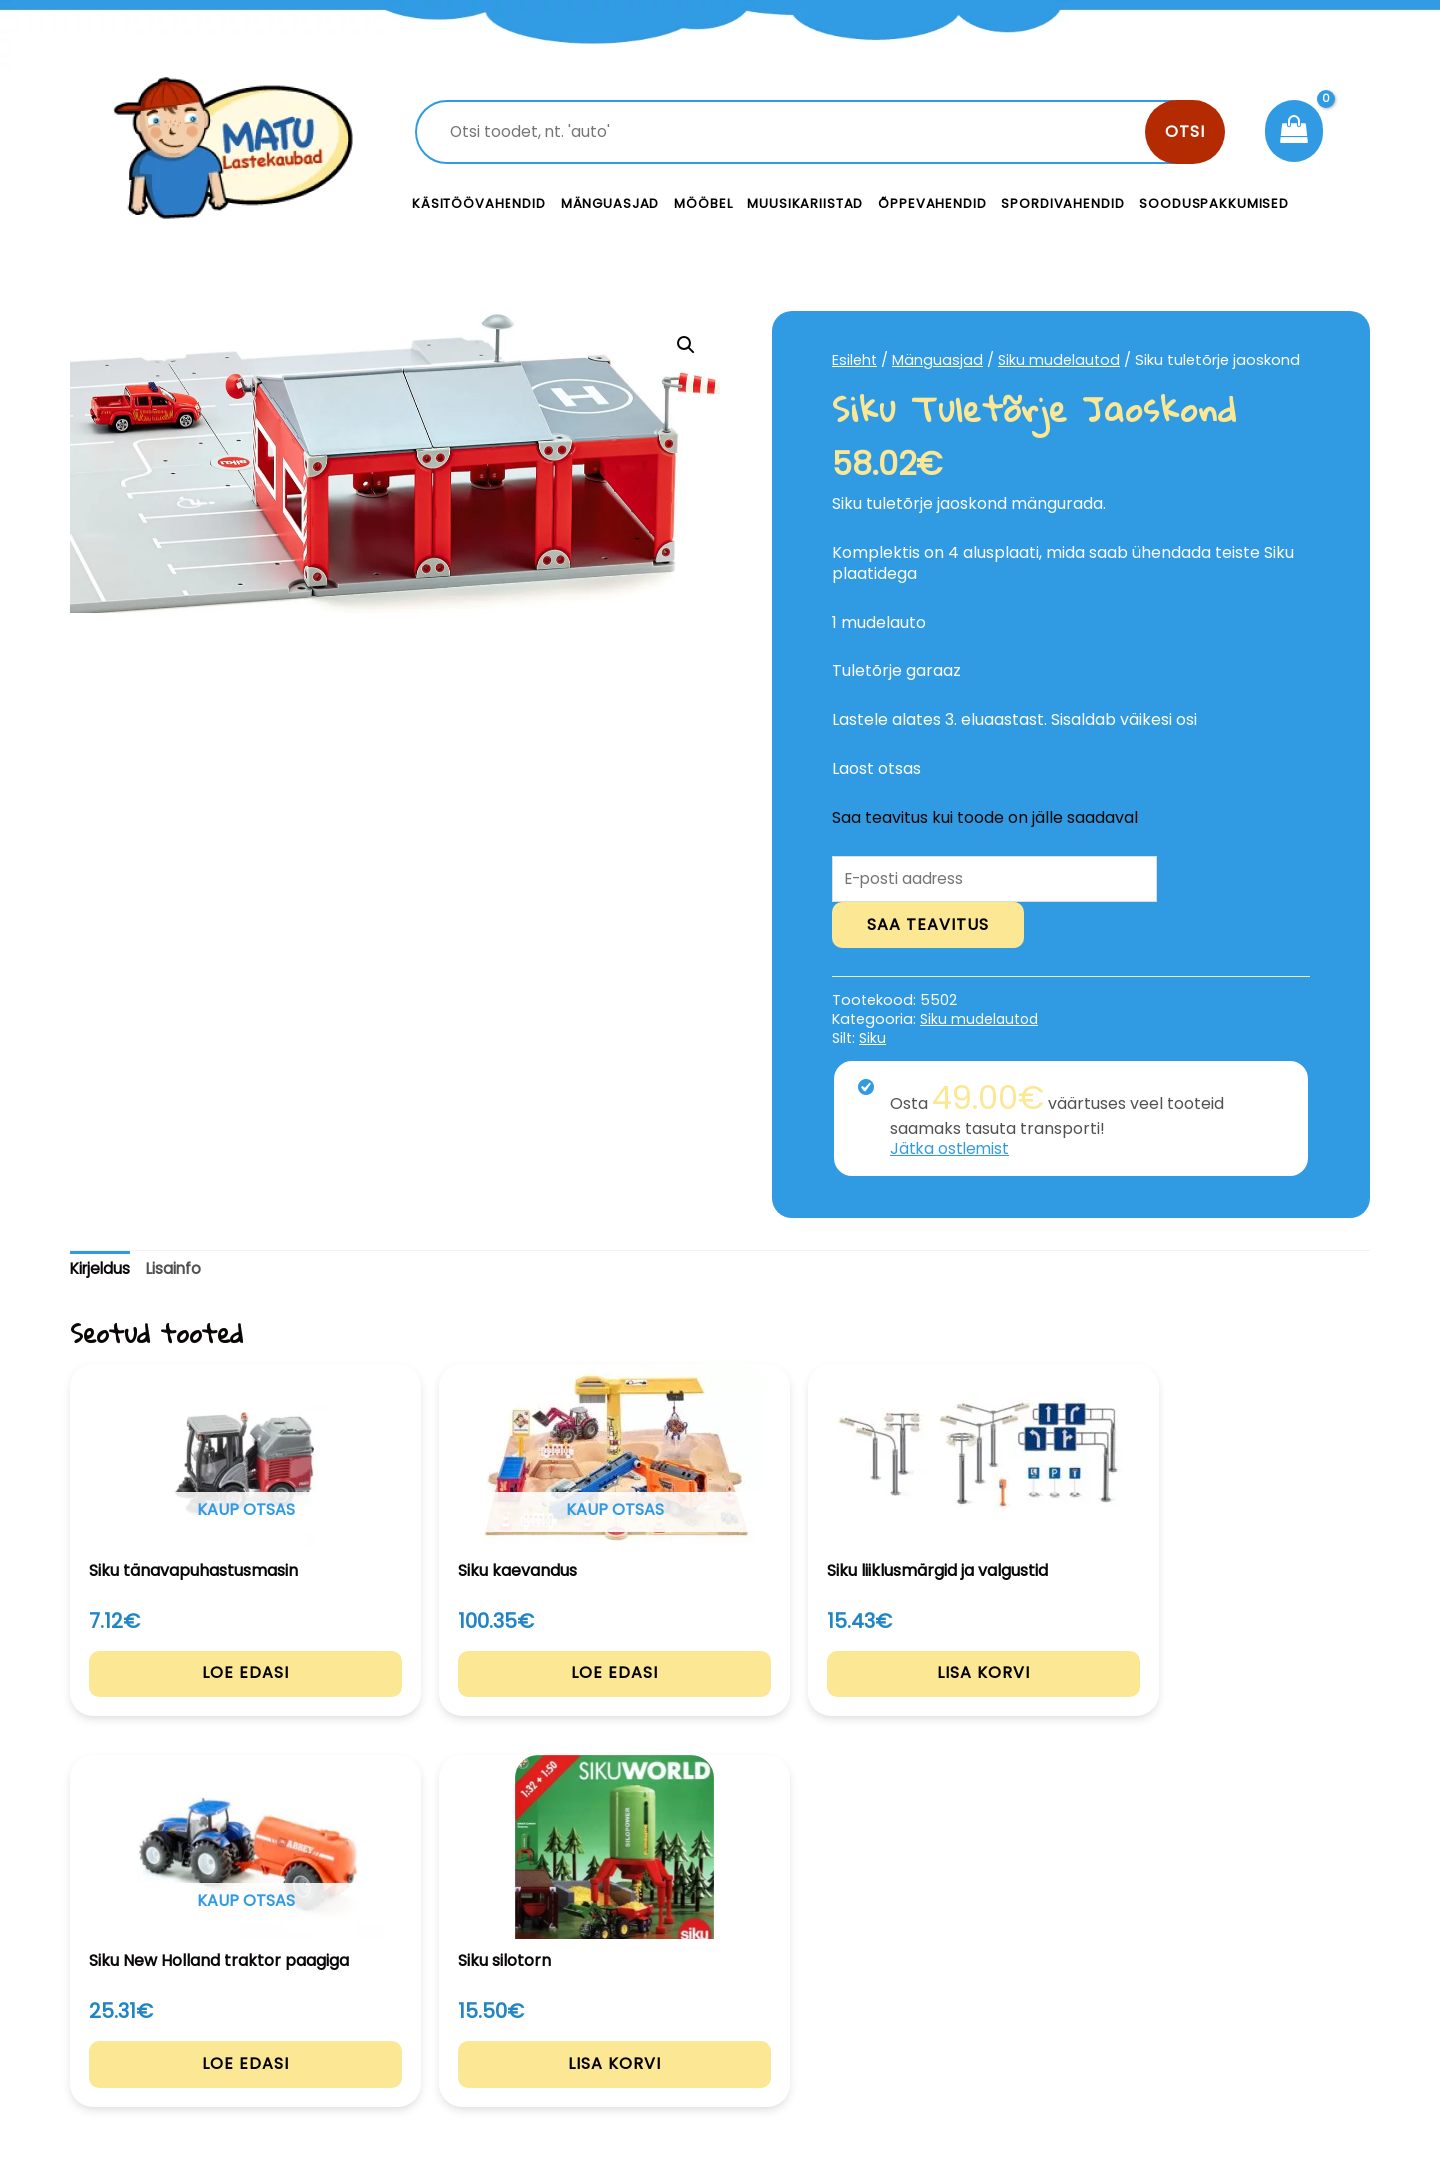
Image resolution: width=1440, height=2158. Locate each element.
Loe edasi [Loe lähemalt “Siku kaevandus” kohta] (456, 1694)
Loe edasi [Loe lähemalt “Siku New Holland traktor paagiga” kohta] (984, 1694)
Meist (860, 2020)
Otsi (1185, 131)
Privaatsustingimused (1217, 1975)
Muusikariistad (805, 203)
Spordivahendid (1062, 203)
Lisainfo (178, 1270)
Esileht (855, 360)
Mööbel (703, 203)
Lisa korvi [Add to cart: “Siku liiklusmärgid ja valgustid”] (720, 1694)
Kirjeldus (102, 1270)
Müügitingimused (1199, 2020)
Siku (872, 1039)
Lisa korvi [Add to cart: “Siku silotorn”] (1248, 1694)
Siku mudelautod (1061, 360)
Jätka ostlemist (951, 1150)
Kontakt (870, 1975)
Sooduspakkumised (1214, 203)
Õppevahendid (932, 203)
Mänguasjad (610, 203)
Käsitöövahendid (479, 203)
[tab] (102, 1271)
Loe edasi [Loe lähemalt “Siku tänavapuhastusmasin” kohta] (192, 1694)
